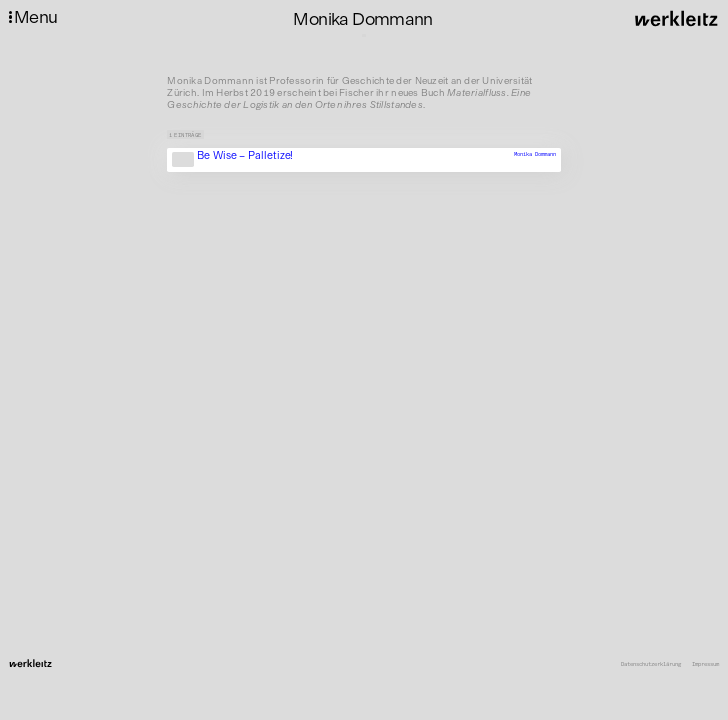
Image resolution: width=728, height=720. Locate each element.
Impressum (705, 664)
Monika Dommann (535, 155)
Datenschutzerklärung (651, 664)
